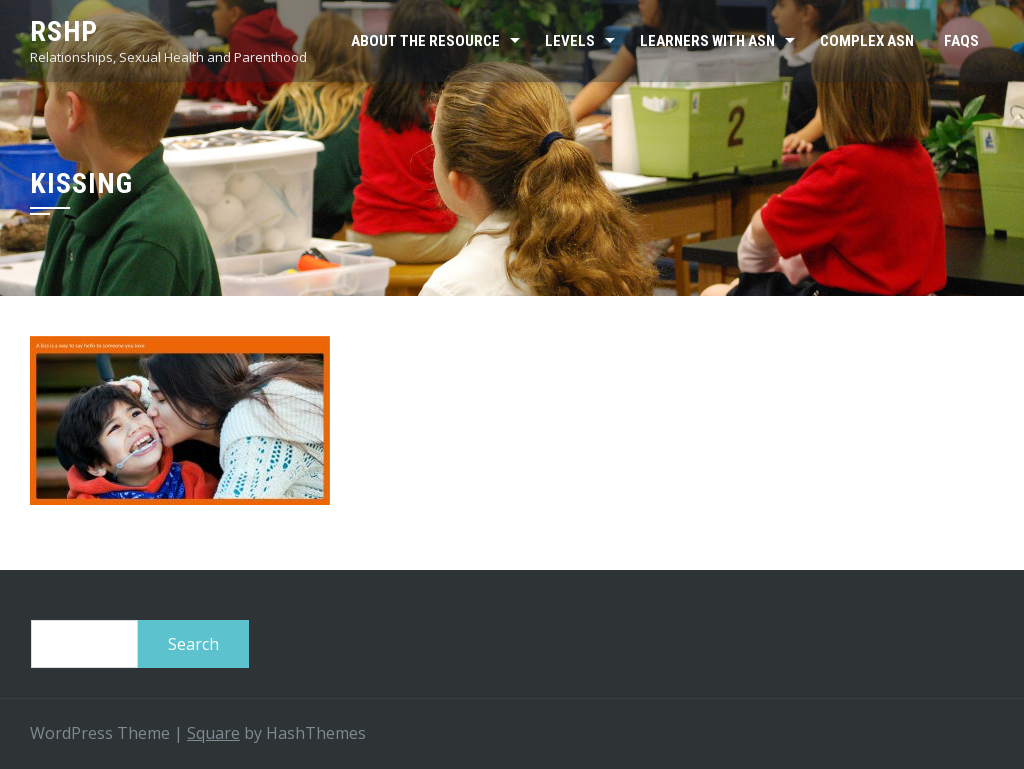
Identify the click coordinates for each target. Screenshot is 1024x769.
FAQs (961, 41)
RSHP (64, 31)
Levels (570, 41)
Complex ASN (867, 41)
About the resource (425, 41)
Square (213, 733)
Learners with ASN (707, 41)
